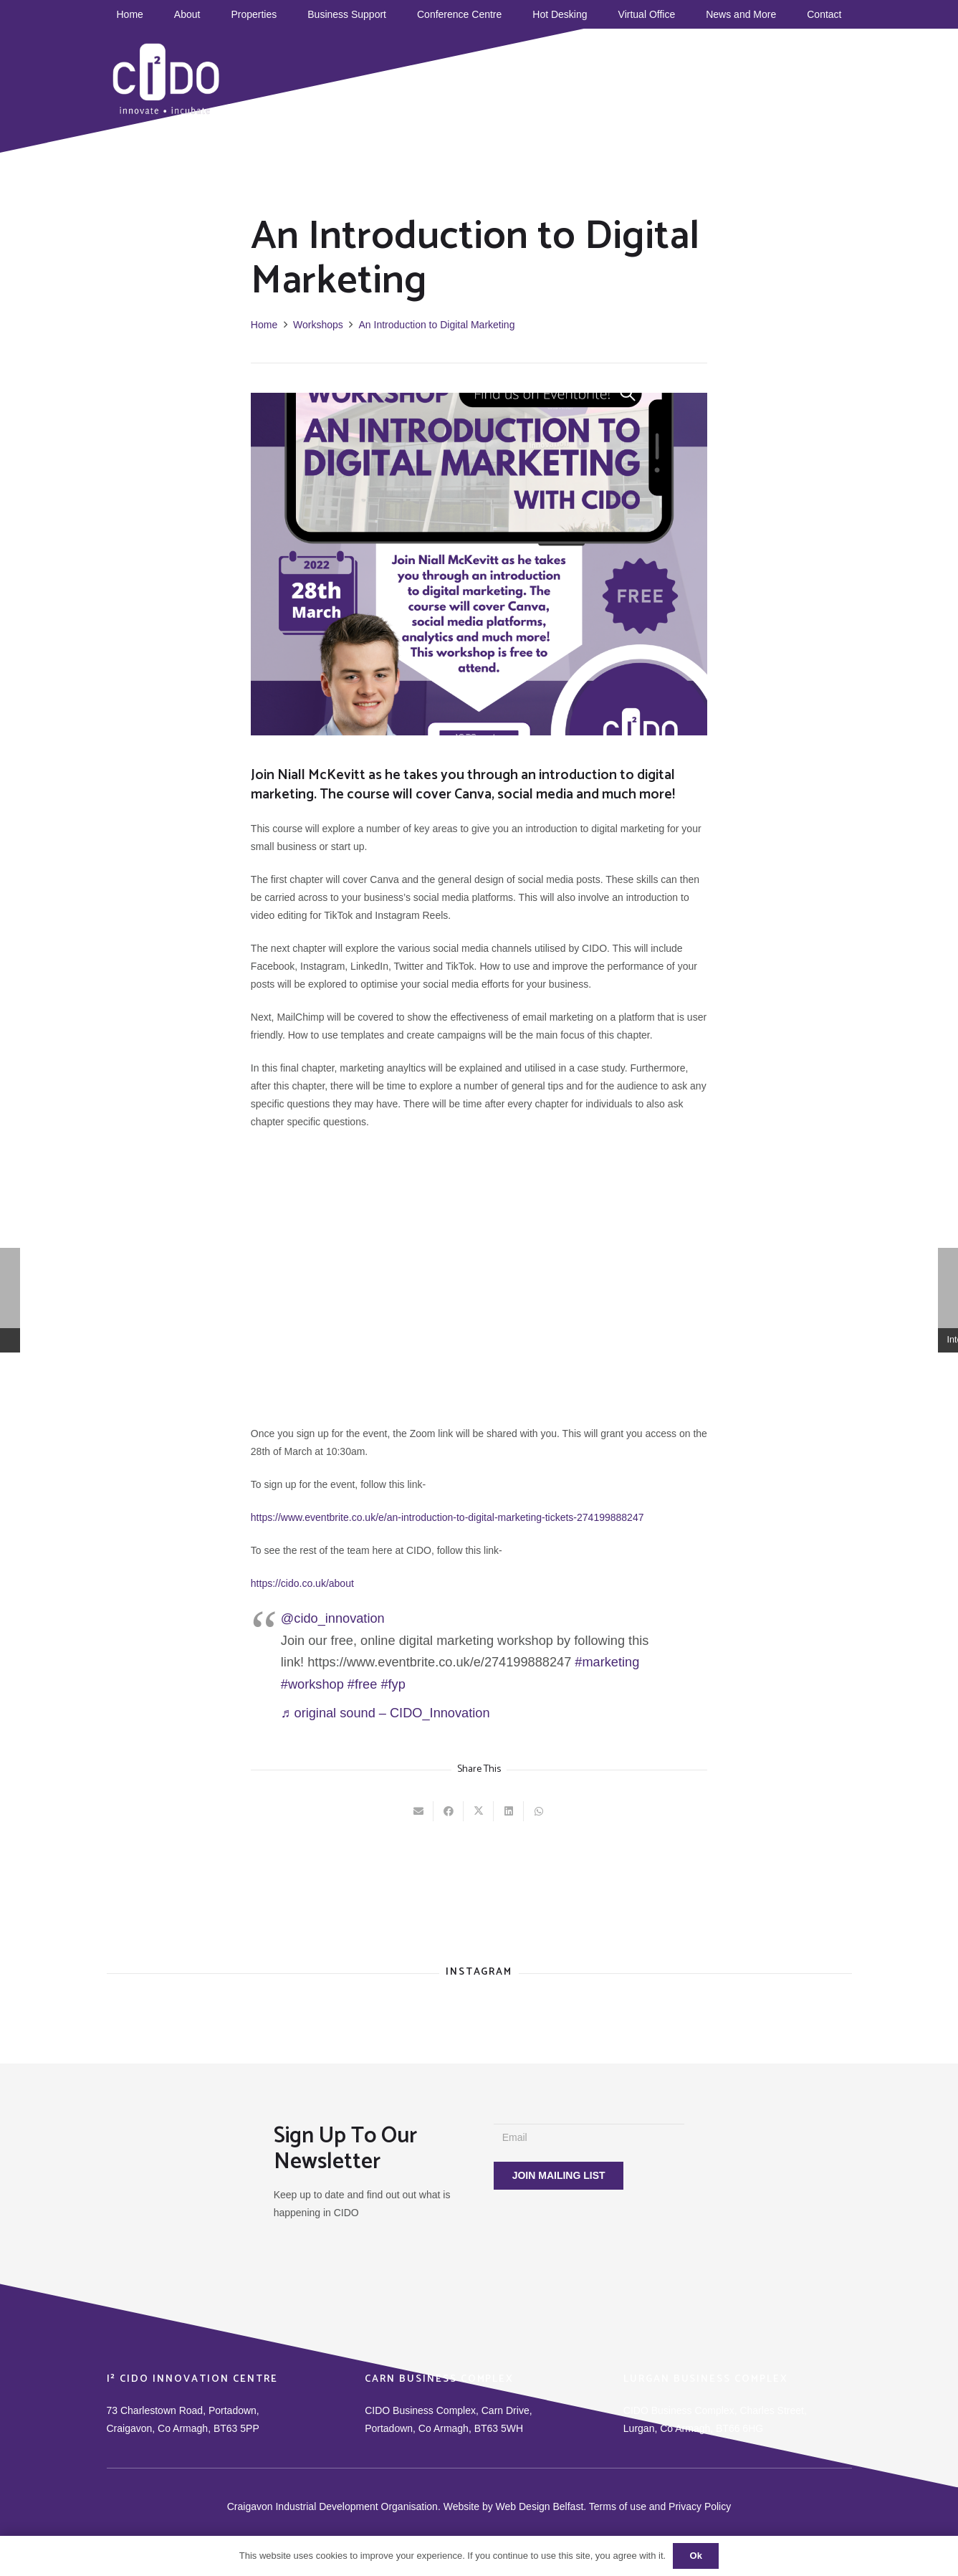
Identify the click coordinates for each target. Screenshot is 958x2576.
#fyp (392, 1684)
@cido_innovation (333, 1618)
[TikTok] (663, 72)
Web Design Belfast (540, 2506)
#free (362, 1684)
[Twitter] (704, 72)
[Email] (589, 2138)
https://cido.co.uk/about (302, 1583)
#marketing (607, 1662)
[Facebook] (643, 72)
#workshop (312, 1684)
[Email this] (418, 1811)
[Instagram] (724, 72)
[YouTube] (684, 72)
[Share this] (449, 1811)
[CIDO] (166, 79)
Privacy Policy (700, 2506)
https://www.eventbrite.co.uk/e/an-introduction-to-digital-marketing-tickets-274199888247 (447, 1517)
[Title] (744, 72)
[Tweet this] (479, 1811)
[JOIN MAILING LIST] (558, 2176)
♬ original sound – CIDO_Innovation (385, 1713)
